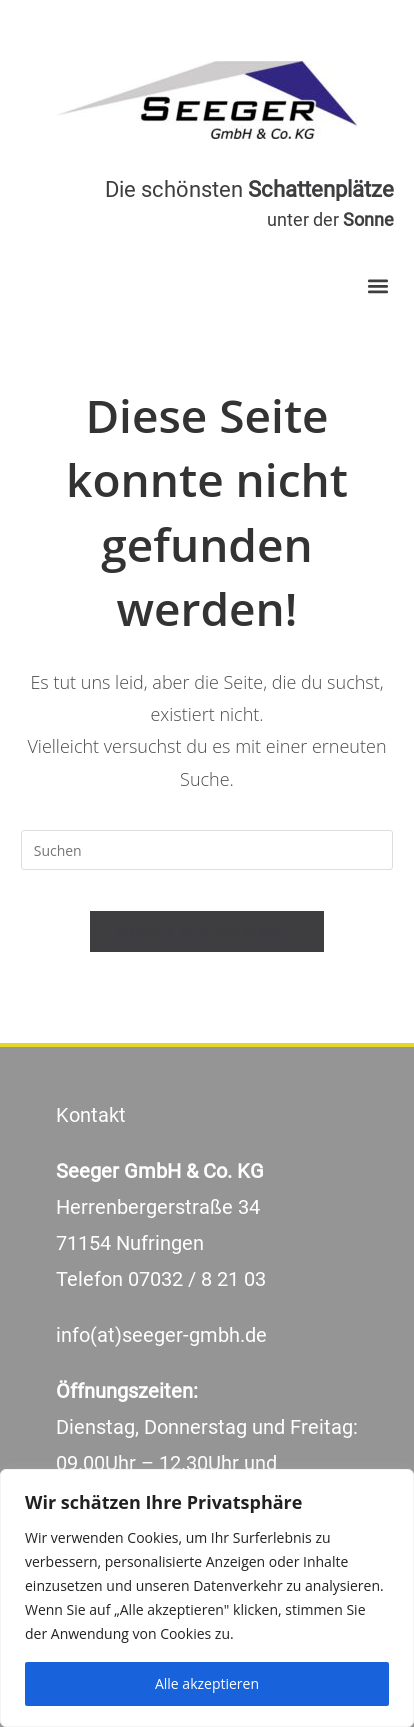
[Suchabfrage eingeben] (207, 850)
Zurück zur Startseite (207, 931)
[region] (207, 1598)
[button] (377, 285)
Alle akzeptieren (207, 1683)
